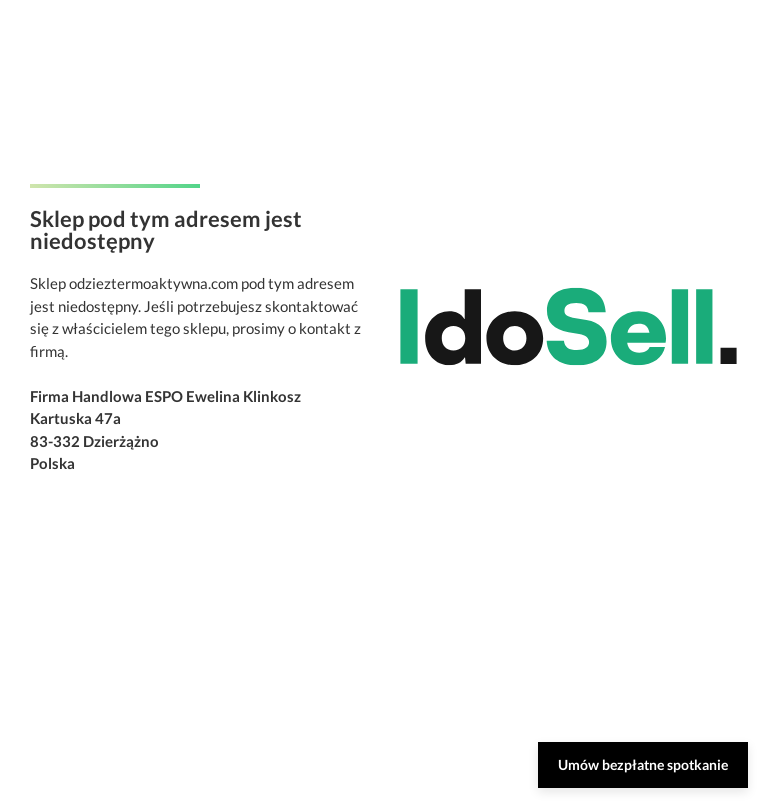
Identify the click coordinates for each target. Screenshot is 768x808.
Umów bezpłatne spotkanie (643, 764)
